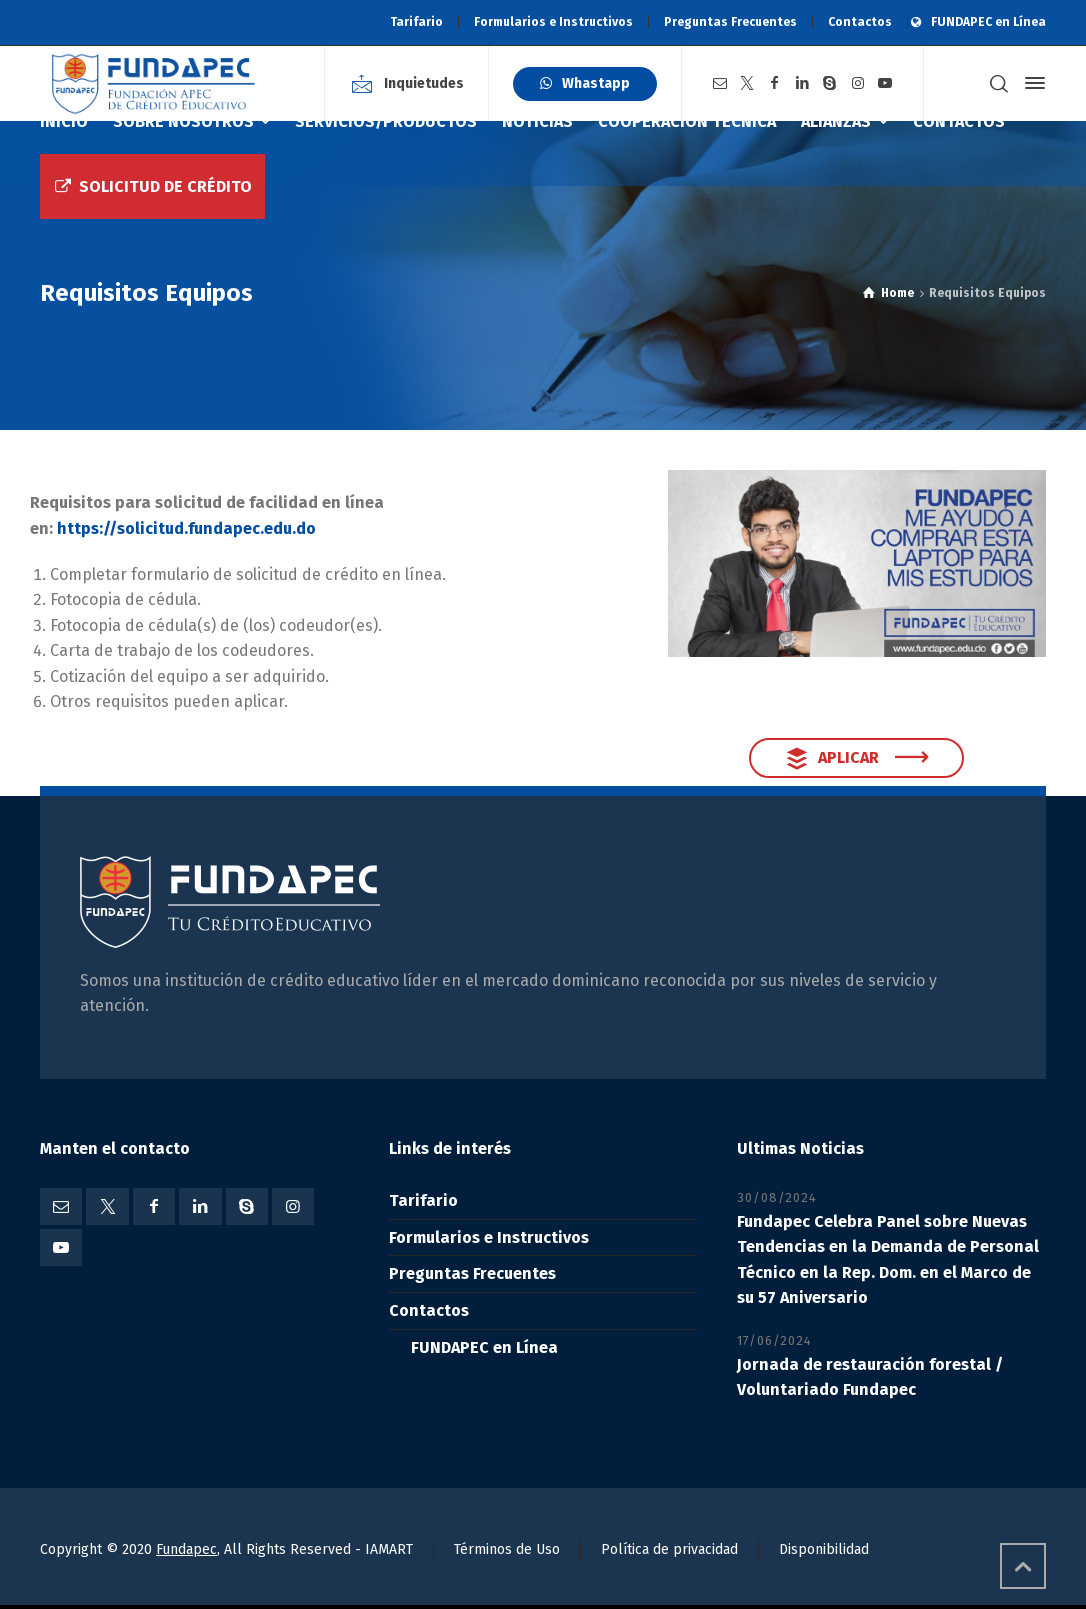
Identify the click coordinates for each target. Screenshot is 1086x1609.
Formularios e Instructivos (553, 22)
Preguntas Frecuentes (730, 22)
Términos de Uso (507, 1549)
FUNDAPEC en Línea (988, 22)
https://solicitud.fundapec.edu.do (186, 528)
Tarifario (416, 22)
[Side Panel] (1031, 83)
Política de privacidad (669, 1549)
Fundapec (186, 1549)
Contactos (860, 22)
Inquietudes (424, 83)
